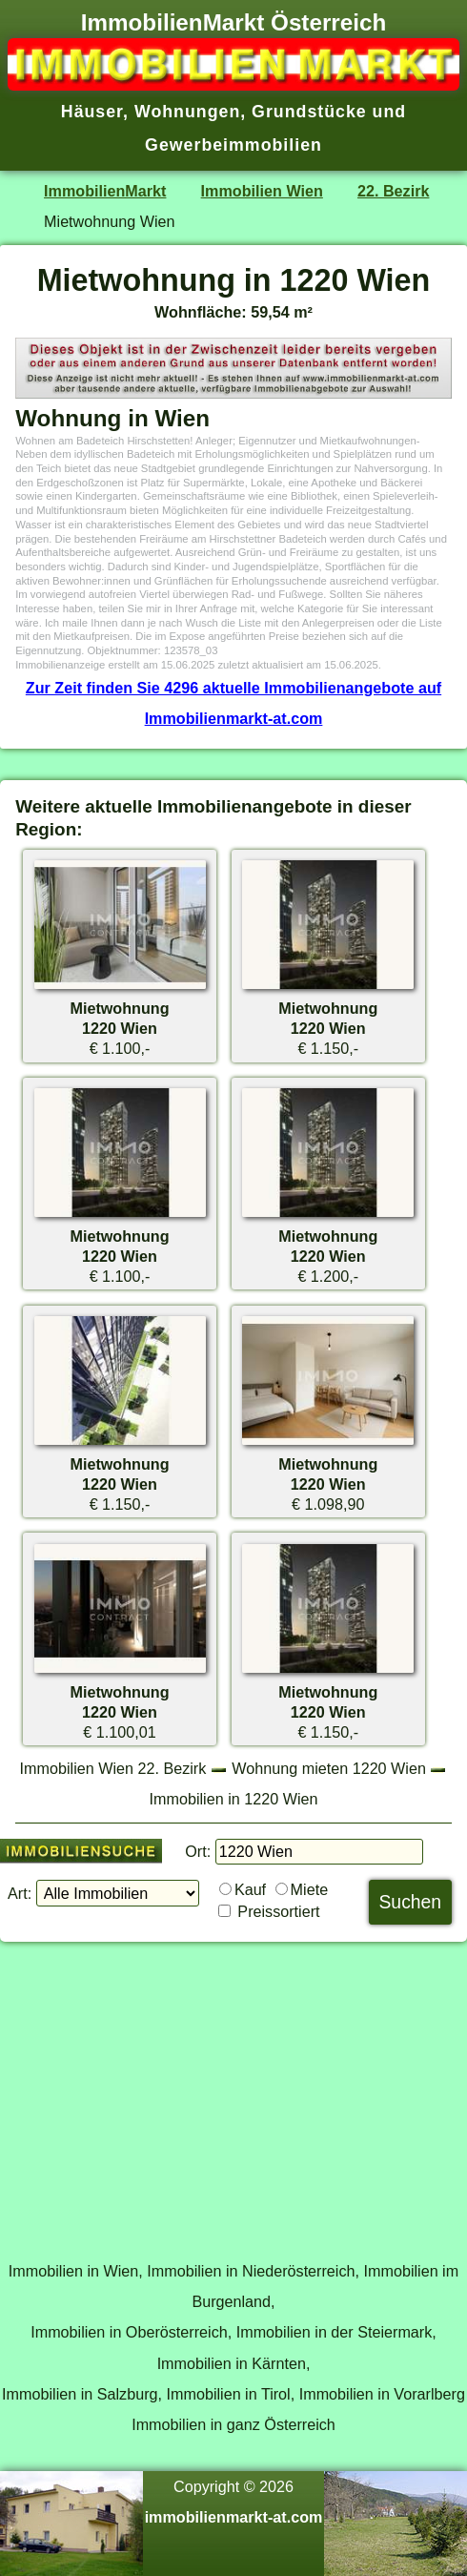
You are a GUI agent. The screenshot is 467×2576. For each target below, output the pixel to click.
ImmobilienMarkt (105, 190)
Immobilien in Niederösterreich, (253, 2270)
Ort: (198, 1851)
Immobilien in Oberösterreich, (131, 2331)
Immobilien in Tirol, (231, 2393)
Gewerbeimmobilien (233, 145)
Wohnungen (187, 111)
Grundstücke (309, 111)
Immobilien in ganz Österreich (233, 2424)
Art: (19, 1893)
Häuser (92, 111)
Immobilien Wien (262, 190)
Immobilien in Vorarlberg (382, 2393)
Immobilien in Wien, (76, 2270)
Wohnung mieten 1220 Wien (329, 1768)
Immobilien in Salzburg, (82, 2393)
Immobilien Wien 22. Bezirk (113, 1768)
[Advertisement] (233, 2090)
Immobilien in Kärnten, (234, 2363)
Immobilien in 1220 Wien (234, 1798)
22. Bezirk (393, 190)
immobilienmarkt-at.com (234, 2516)
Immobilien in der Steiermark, (336, 2331)
